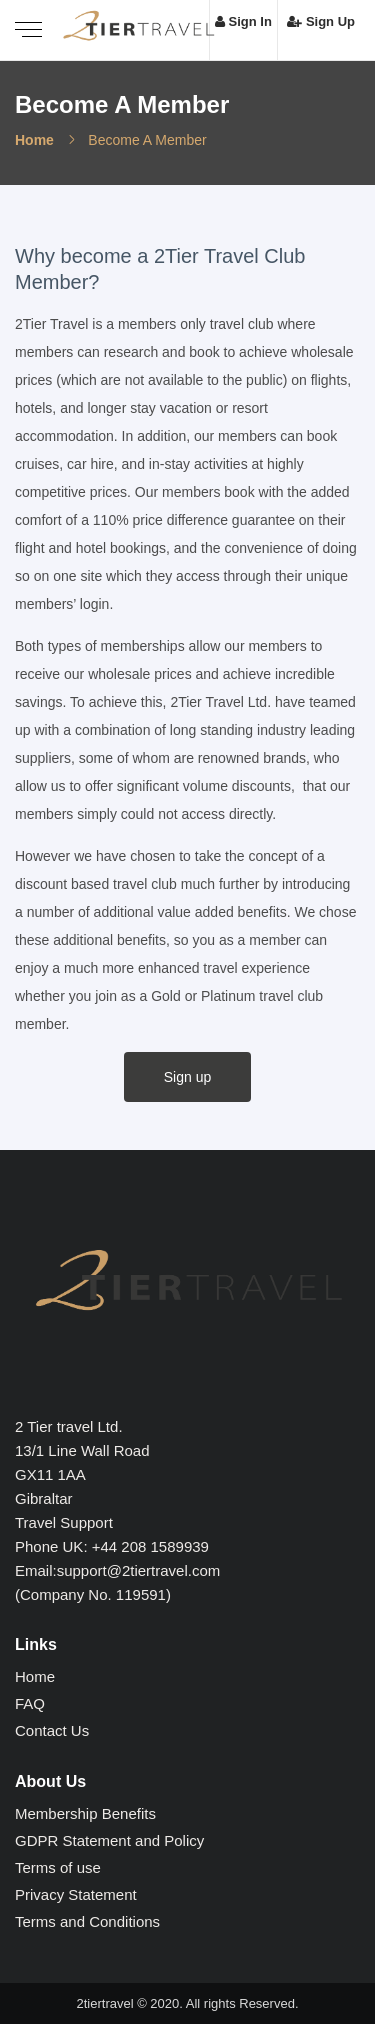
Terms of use (58, 1867)
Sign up (187, 1077)
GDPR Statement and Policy (109, 1840)
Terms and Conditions (87, 1921)
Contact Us (52, 1730)
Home (34, 140)
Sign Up (321, 21)
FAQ (30, 1703)
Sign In (243, 21)
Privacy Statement (76, 1894)
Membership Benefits (85, 1813)
